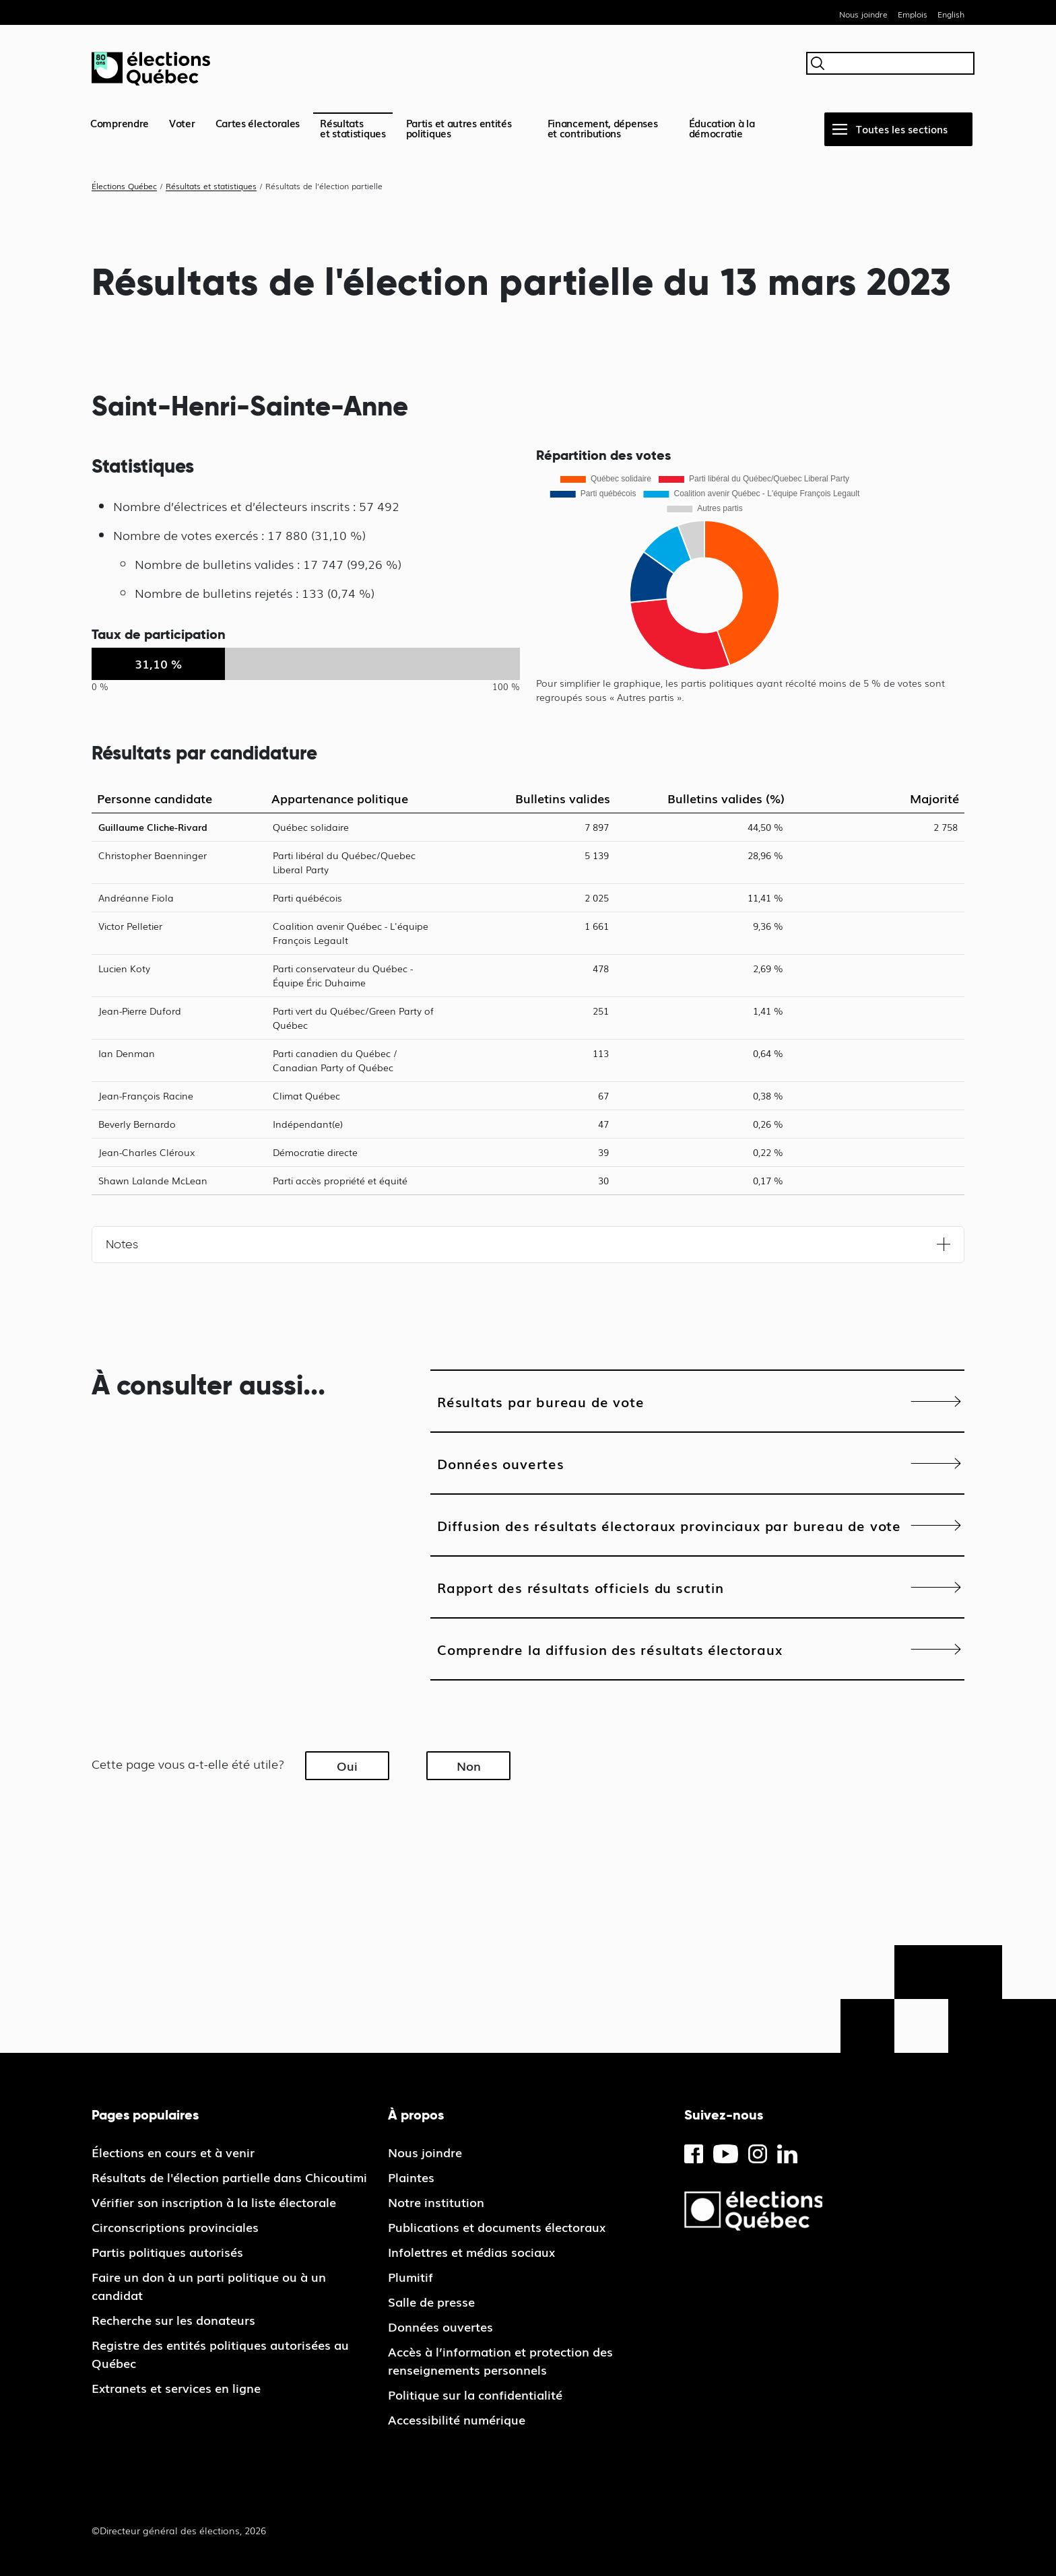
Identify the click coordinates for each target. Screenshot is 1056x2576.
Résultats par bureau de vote (540, 1401)
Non (469, 1765)
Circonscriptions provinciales (175, 2226)
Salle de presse (431, 2301)
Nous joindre (863, 14)
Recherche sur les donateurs (173, 2319)
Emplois (912, 14)
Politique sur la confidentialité (475, 2394)
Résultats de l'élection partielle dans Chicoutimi (229, 2176)
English (950, 14)
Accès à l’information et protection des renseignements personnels (500, 2360)
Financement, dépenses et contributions (603, 127)
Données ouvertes (500, 1463)
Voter (182, 122)
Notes (122, 1244)
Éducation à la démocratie (722, 127)
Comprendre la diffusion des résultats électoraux (609, 1649)
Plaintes (411, 2176)
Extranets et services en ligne (176, 2387)
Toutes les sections (902, 128)
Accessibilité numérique (456, 2419)
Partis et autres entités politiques (459, 127)
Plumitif (410, 2276)
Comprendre (119, 122)
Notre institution (436, 2201)
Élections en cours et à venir (173, 2152)
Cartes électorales (258, 122)
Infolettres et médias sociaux (471, 2251)
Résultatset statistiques (353, 127)
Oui (347, 1765)
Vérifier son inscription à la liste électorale (214, 2201)
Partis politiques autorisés (167, 2251)
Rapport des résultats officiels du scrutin (580, 1587)
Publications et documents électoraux (496, 2226)
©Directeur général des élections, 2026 (179, 2530)
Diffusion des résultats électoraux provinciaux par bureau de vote (669, 1525)
